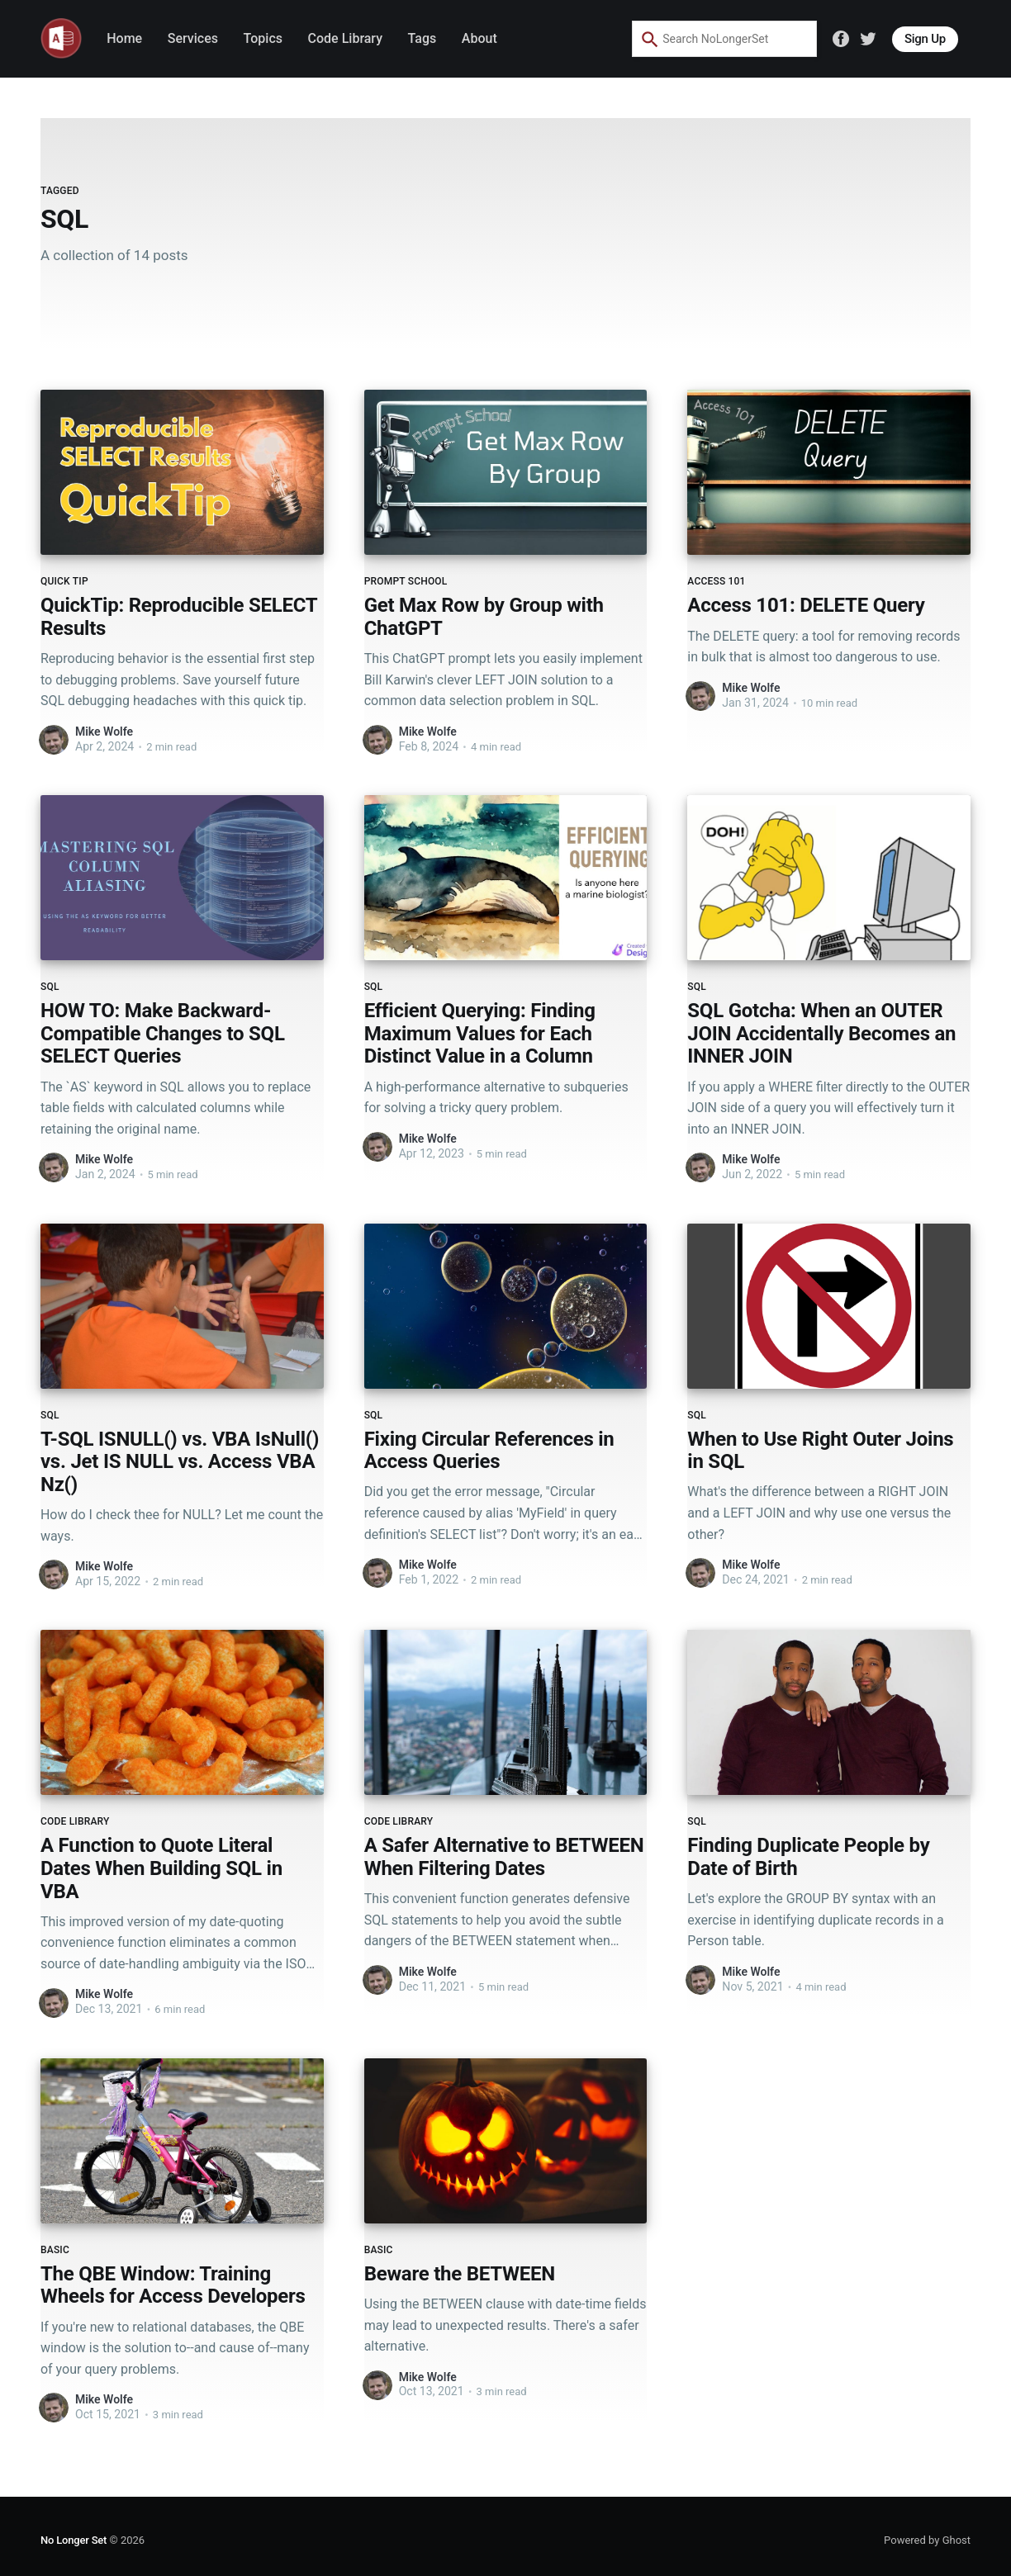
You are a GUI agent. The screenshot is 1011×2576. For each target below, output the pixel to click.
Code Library (345, 38)
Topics (263, 38)
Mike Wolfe (104, 731)
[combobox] (711, 39)
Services (193, 38)
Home (124, 38)
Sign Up (925, 38)
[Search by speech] (773, 39)
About (479, 38)
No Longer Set (73, 2540)
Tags (422, 38)
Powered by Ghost (927, 2540)
